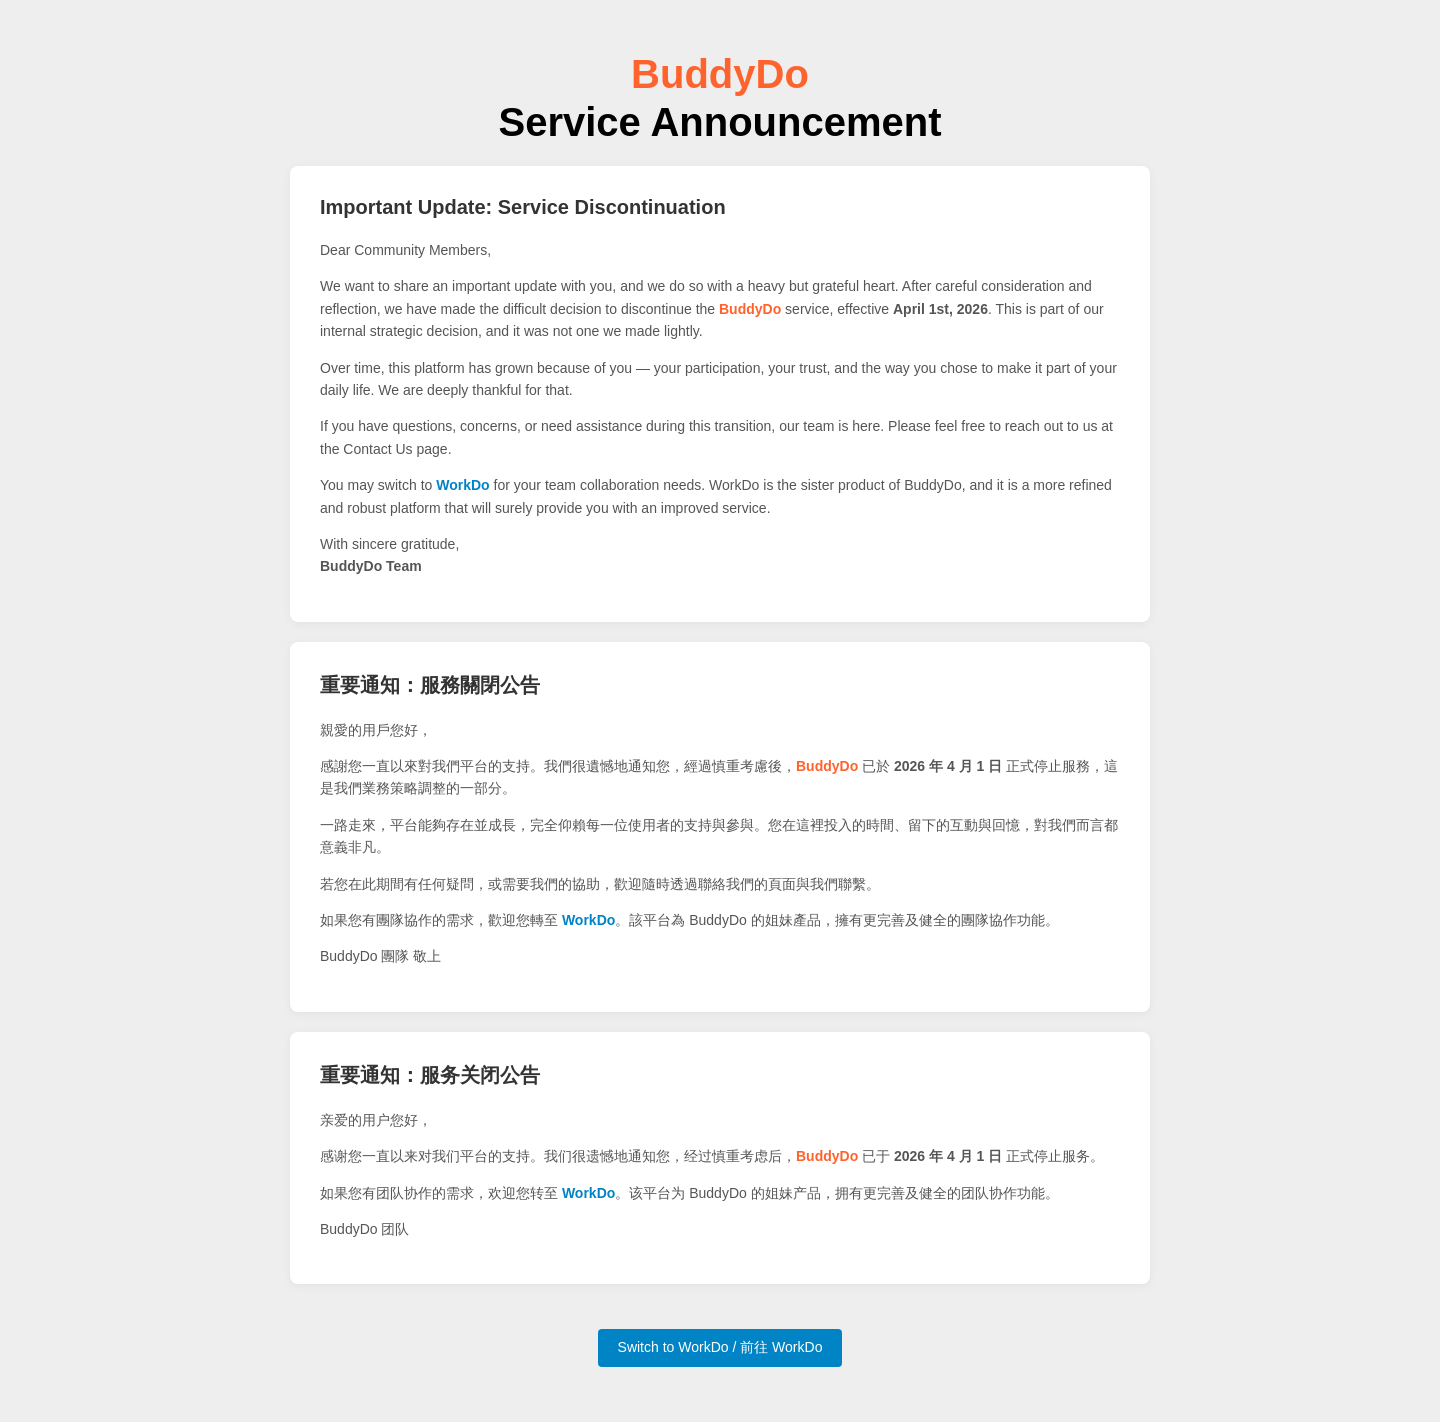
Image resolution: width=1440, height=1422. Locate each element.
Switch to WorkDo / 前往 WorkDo (720, 1347)
